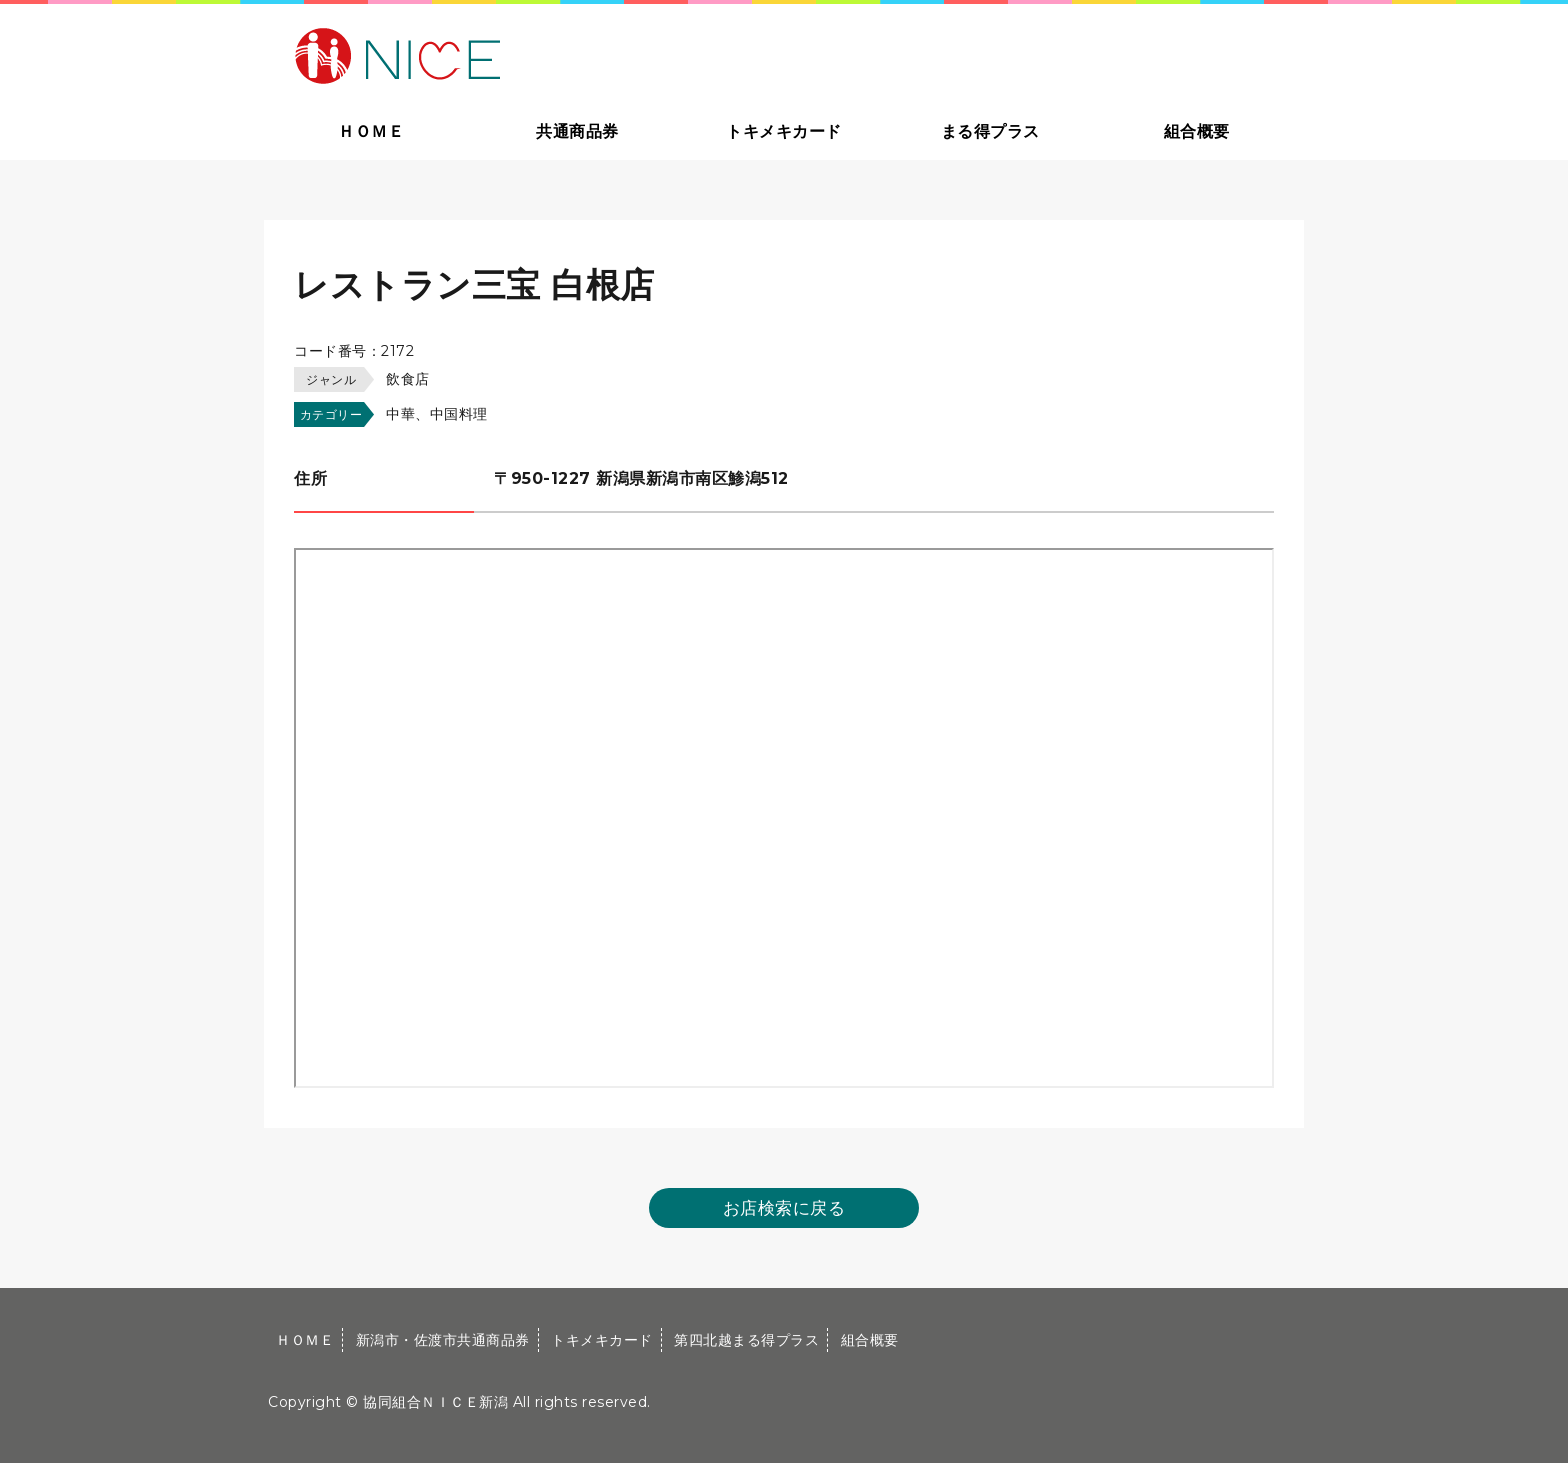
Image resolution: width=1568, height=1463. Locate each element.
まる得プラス (990, 131)
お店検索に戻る (784, 1208)
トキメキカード (784, 131)
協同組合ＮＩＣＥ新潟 (435, 1402)
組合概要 (1197, 131)
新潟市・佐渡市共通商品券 (443, 1340)
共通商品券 (577, 131)
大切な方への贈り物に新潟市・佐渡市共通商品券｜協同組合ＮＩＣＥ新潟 (540, 54)
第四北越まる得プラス (746, 1340)
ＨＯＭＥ (371, 131)
